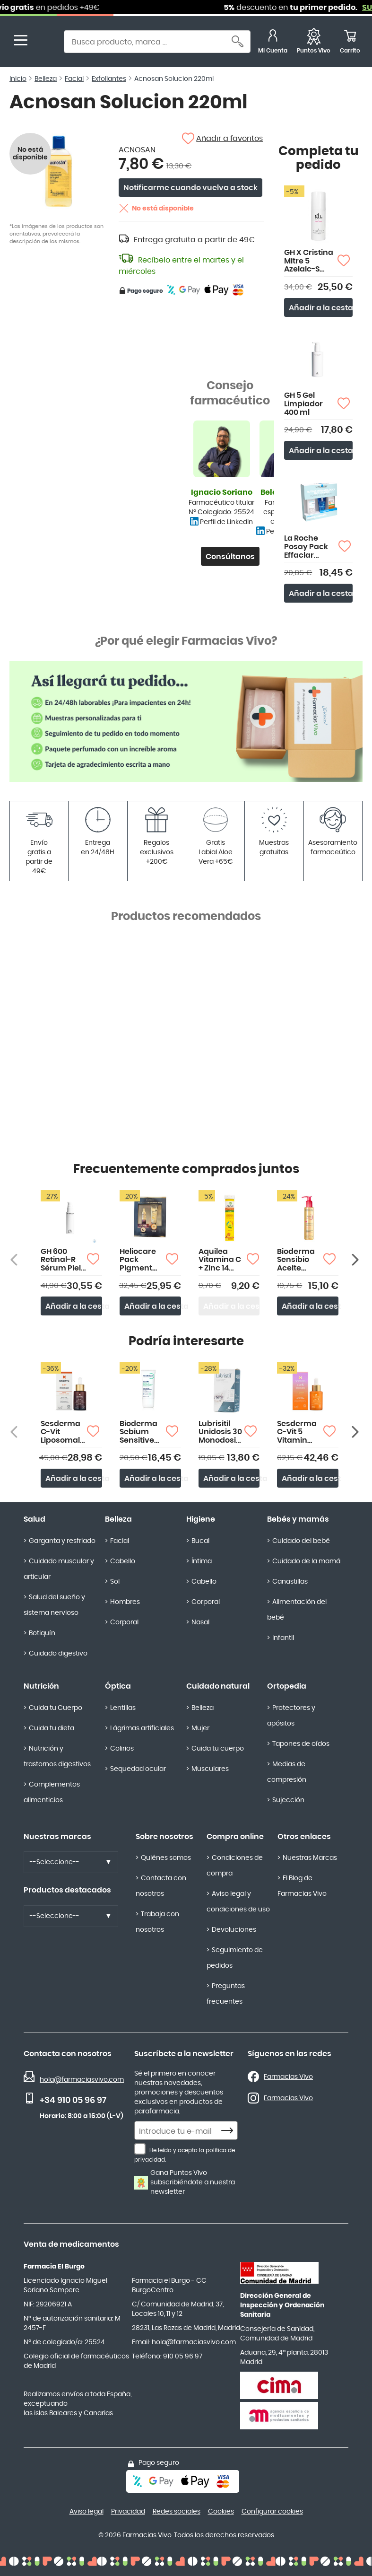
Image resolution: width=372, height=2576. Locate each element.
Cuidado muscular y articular (59, 1569)
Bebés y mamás (298, 1519)
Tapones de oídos (300, 1744)
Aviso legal (86, 2511)
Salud (34, 1519)
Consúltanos (230, 557)
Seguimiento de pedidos (235, 1958)
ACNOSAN (137, 150)
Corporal (124, 1622)
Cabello (122, 1561)
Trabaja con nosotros (157, 1922)
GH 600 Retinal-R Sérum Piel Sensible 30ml (61, 1260)
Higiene (200, 1519)
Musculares (210, 1769)
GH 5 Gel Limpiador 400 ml (303, 404)
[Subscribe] (230, 2131)
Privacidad (128, 2511)
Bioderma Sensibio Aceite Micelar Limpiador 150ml (296, 1260)
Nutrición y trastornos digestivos (57, 1756)
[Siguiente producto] (356, 1259)
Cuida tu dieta (51, 1728)
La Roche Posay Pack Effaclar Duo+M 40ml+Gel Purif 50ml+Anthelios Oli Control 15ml (311, 547)
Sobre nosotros (164, 1836)
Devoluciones (234, 1930)
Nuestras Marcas (310, 1858)
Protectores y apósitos (291, 1716)
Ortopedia (286, 1686)
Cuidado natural (218, 1686)
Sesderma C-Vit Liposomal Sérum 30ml (60, 1432)
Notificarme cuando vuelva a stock (190, 188)
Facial (119, 1541)
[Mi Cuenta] (272, 42)
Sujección (288, 1800)
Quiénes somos (166, 1858)
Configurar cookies (272, 2511)
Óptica (118, 1686)
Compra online (235, 1836)
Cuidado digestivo (58, 1653)
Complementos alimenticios (52, 1792)
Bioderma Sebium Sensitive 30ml (138, 1432)
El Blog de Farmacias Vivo (302, 1886)
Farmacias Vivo (288, 2077)
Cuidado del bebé (301, 1541)
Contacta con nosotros (161, 1886)
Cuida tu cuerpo (217, 1748)
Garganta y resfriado (62, 1541)
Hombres (125, 1602)
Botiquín (42, 1633)
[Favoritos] (313, 42)
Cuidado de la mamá (306, 1561)
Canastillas (290, 1581)
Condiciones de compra (235, 1866)
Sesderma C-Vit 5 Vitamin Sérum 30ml (297, 1432)
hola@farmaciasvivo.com (82, 2080)
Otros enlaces (304, 1836)
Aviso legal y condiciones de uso (238, 1902)
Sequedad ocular (138, 1769)
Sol (115, 1581)
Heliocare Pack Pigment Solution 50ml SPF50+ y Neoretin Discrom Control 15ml (138, 1260)
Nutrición (41, 1686)
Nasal (200, 1622)
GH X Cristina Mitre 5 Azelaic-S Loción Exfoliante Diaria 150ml (308, 261)
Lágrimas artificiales (142, 1728)
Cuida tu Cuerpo (55, 1708)
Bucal (200, 1541)
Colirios (122, 1748)
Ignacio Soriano (221, 492)
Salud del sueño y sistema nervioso (54, 1605)
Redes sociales (176, 2511)
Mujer (200, 1728)
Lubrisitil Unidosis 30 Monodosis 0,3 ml (220, 1432)
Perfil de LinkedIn (226, 522)
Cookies (221, 2511)
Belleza (118, 1519)
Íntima (201, 1561)
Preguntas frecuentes (226, 1994)
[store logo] (46, 42)
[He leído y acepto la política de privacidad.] (140, 2149)
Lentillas (123, 1708)
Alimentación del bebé (297, 1610)
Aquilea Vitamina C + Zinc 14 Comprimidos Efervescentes (223, 1260)
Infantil (283, 1638)
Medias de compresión (286, 1772)
